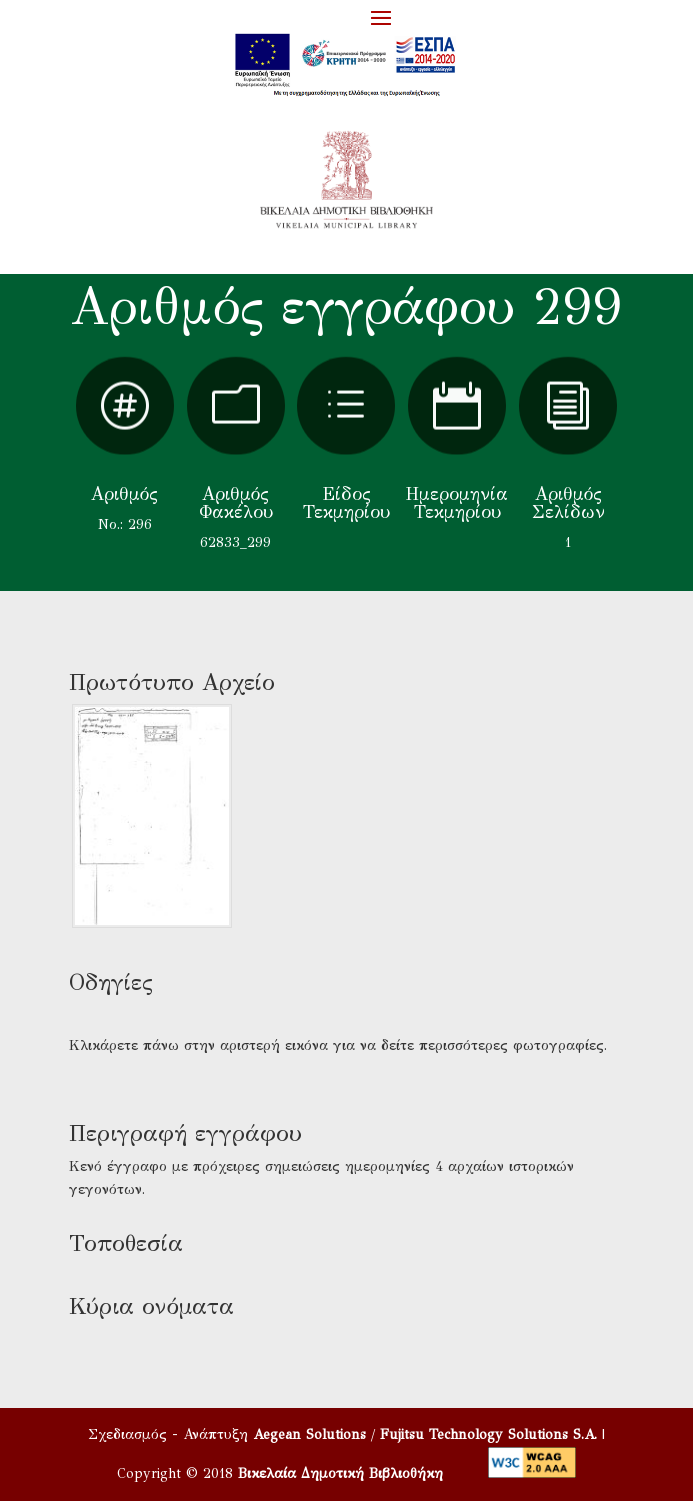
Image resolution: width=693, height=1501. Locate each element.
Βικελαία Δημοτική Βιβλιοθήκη (340, 1473)
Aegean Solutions (309, 1434)
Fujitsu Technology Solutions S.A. (488, 1434)
